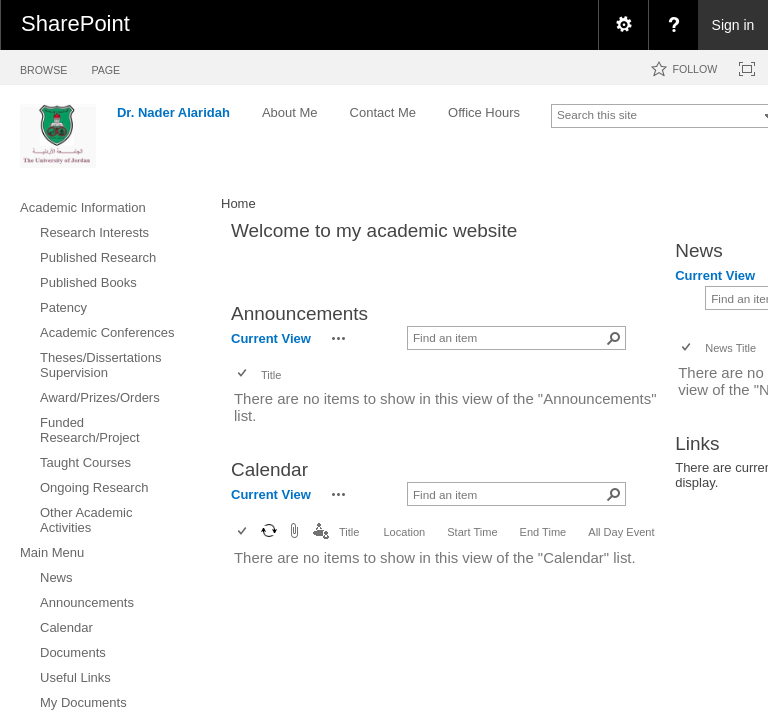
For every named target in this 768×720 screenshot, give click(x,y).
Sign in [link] (733, 25)
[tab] (43, 66)
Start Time (472, 532)
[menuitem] (623, 25)
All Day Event (621, 532)
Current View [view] (271, 338)
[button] (339, 338)
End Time (543, 532)
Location (404, 532)
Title (271, 375)
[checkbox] (243, 374)
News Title (730, 348)
